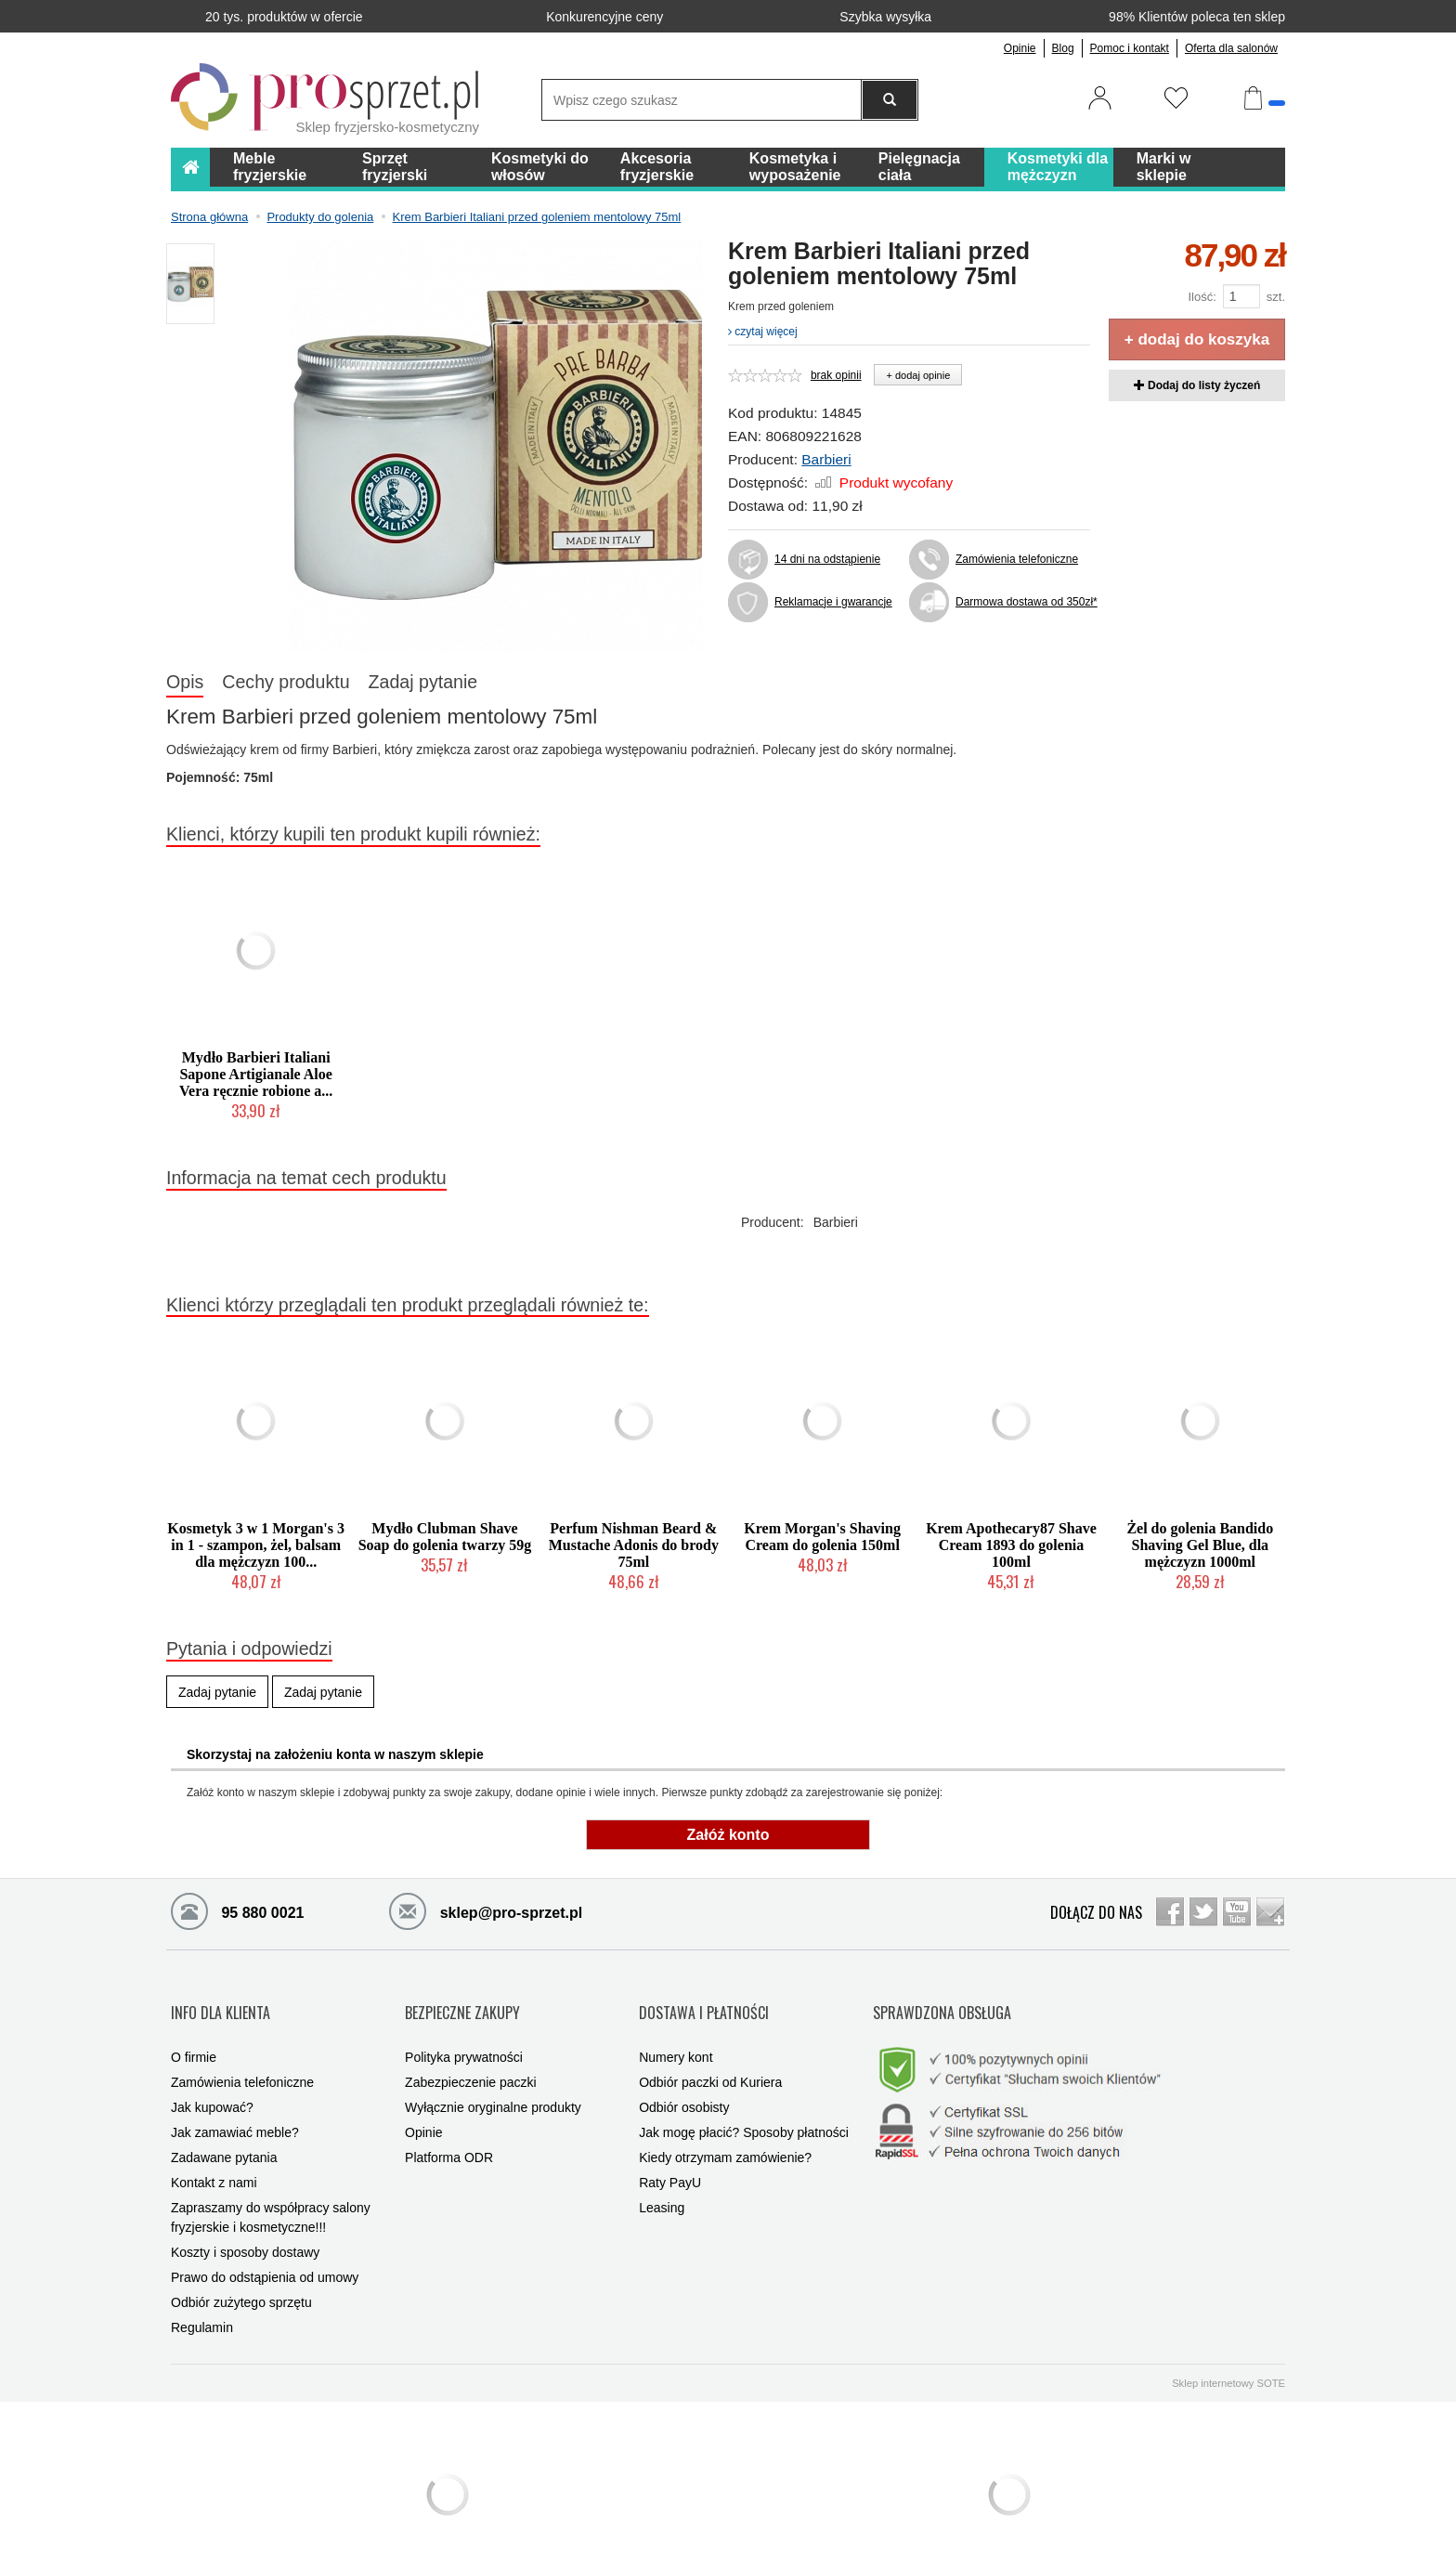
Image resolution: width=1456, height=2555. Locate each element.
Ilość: (1202, 297)
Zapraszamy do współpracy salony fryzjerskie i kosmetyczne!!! (270, 2185)
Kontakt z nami (214, 2150)
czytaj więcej (763, 331)
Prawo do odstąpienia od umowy (264, 2244)
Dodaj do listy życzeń (1197, 385)
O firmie (193, 2024)
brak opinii (836, 375)
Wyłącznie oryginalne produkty (493, 2074)
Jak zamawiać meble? (235, 2099)
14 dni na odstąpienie (827, 559)
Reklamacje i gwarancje (833, 601)
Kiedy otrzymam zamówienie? (725, 2125)
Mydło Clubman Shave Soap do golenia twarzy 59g (445, 1536)
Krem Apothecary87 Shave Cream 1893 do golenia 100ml (1011, 1545)
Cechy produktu (285, 681)
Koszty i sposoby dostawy (245, 2219)
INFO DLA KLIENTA (220, 1996)
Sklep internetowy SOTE (1228, 2350)
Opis (184, 681)
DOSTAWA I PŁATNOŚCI (704, 1996)
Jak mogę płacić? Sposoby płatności (744, 2099)
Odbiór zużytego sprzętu (241, 2269)
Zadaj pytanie (423, 681)
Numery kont (675, 2024)
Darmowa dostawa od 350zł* (1023, 601)
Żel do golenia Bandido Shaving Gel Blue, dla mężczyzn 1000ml (1199, 1545)
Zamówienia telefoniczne (1017, 559)
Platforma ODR (449, 2125)
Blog (1063, 48)
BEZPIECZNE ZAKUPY (462, 1996)
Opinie (1020, 48)
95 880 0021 (237, 1910)
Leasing (661, 2175)
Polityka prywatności (464, 2024)
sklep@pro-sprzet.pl (485, 1910)
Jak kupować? (212, 2074)
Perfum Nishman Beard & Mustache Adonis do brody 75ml (634, 1545)
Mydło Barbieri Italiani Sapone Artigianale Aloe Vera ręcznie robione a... (255, 1074)
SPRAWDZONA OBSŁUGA (942, 1996)
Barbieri (826, 459)
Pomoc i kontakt (1129, 48)
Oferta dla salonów (1231, 48)
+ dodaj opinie (918, 375)
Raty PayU (670, 2150)
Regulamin (202, 2295)
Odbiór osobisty (684, 2074)
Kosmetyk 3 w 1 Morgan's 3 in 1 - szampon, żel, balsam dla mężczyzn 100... (255, 1545)
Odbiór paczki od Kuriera (710, 2049)
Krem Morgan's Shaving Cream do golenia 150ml (822, 1536)
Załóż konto (728, 1835)
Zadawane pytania (224, 2125)
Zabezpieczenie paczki (471, 2049)
